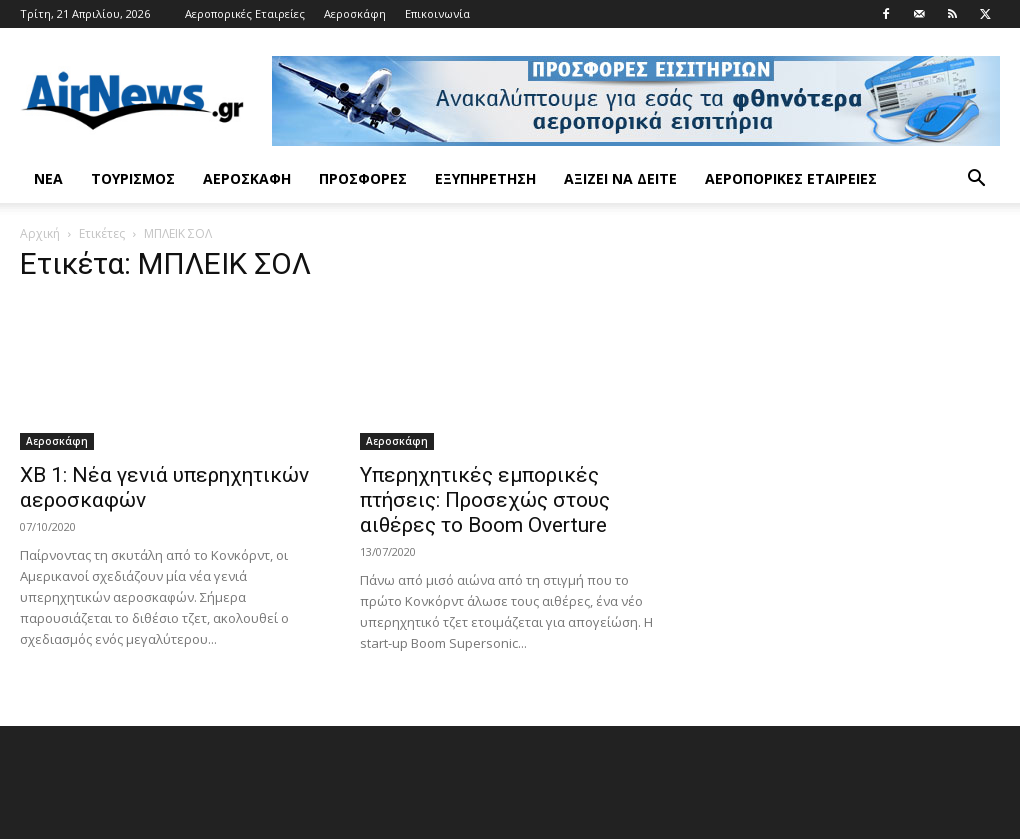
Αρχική (40, 233)
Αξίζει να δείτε (620, 178)
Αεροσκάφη (355, 13)
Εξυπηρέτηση (485, 178)
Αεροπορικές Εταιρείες (245, 13)
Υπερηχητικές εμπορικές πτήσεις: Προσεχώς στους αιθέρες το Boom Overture (485, 500)
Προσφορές (363, 178)
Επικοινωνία (437, 13)
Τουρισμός (133, 178)
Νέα (48, 178)
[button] (976, 180)
